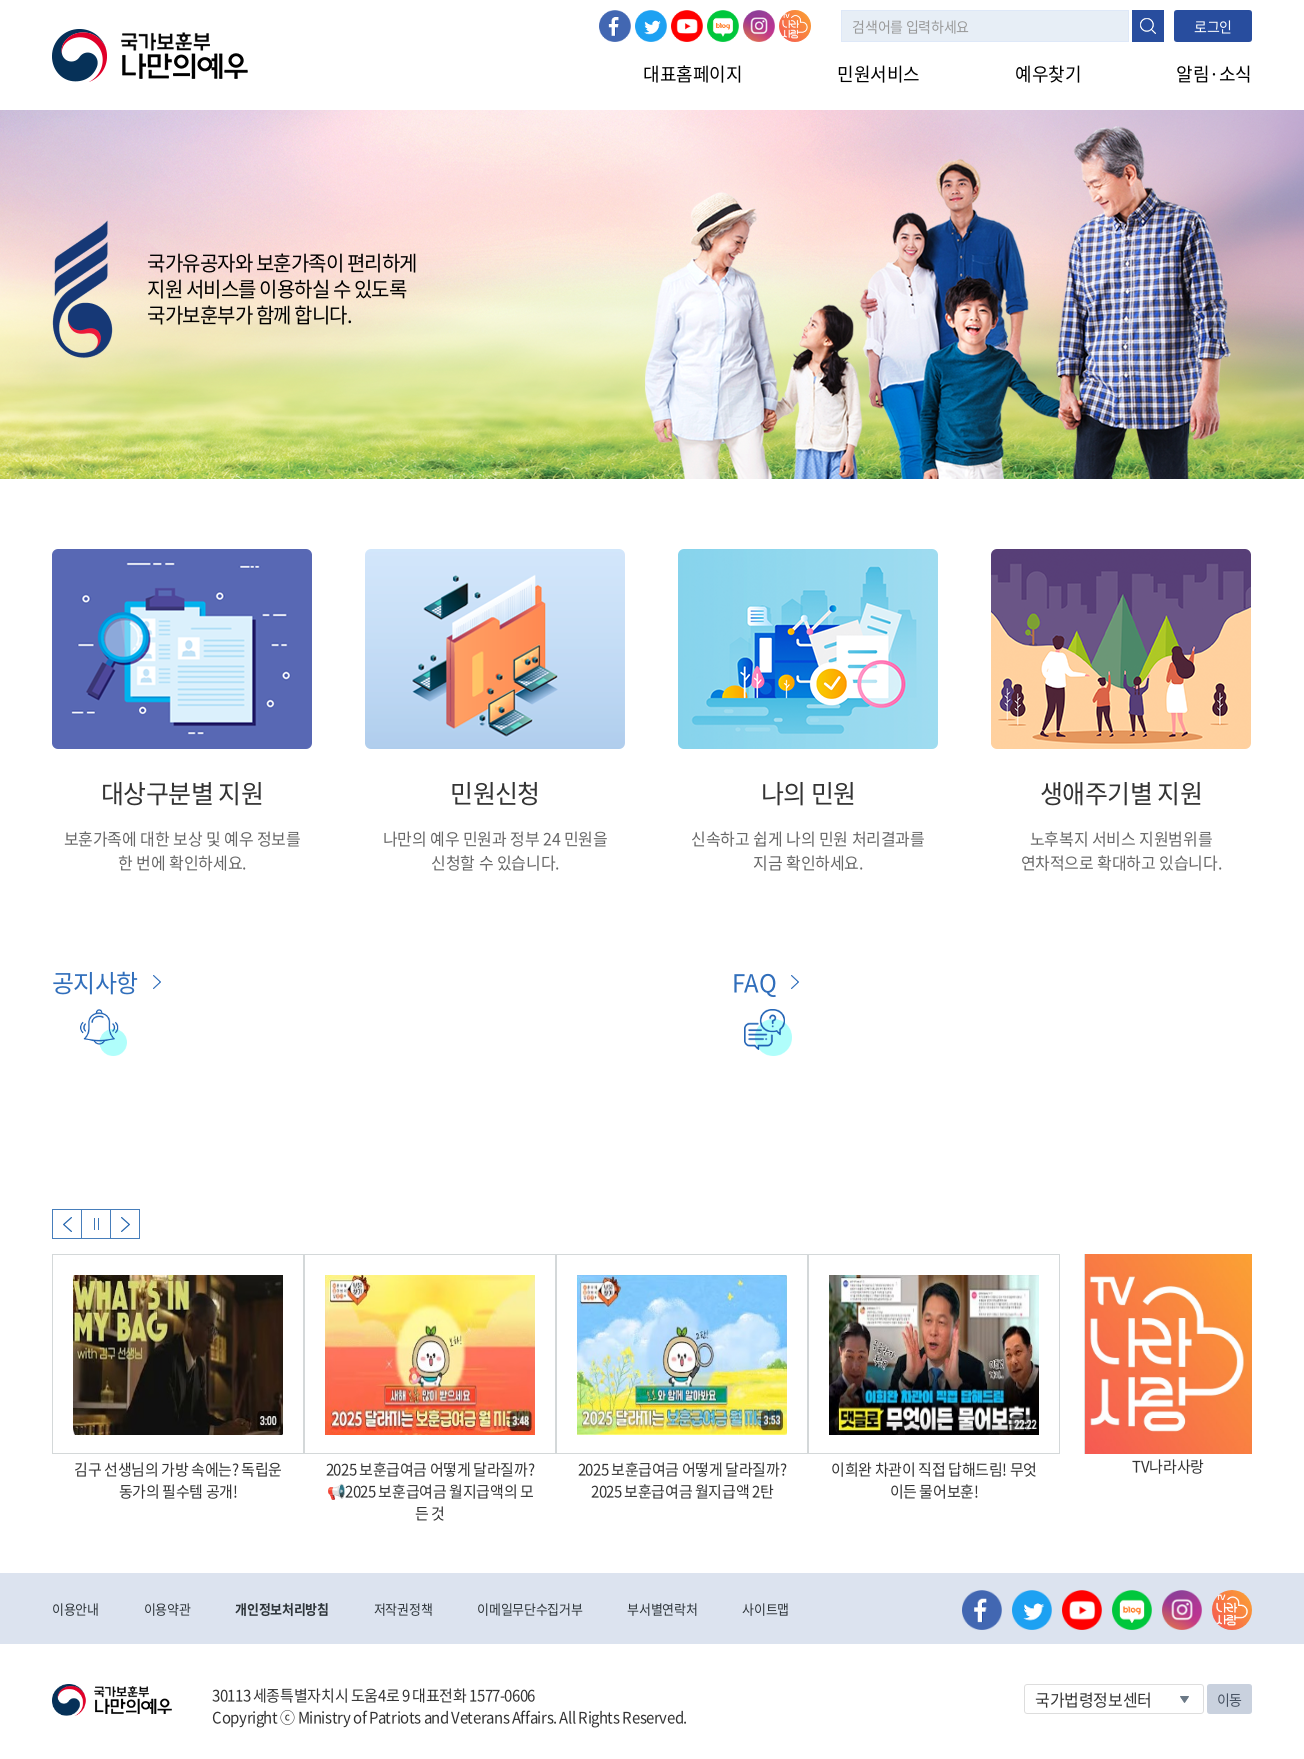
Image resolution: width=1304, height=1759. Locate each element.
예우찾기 (1048, 73)
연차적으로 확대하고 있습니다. (1121, 862)
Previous (67, 1224)
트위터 (651, 26)
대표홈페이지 (692, 73)
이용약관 (167, 1608)
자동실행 (96, 1224)
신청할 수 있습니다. (495, 862)
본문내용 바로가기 (0, 0)
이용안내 (75, 1608)
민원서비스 (878, 73)
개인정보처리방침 (281, 1608)
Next (125, 1224)
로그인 (1213, 26)
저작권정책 (403, 1608)
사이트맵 (765, 1608)
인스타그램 (759, 26)
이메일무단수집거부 (529, 1608)
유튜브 (687, 26)
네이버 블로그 (723, 26)
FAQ (754, 982)
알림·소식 (1214, 73)
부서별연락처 (662, 1608)
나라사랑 (795, 26)
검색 (1148, 26)
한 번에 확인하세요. (182, 862)
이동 (1229, 1699)
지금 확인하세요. (807, 862)
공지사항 (95, 982)
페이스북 (615, 26)
